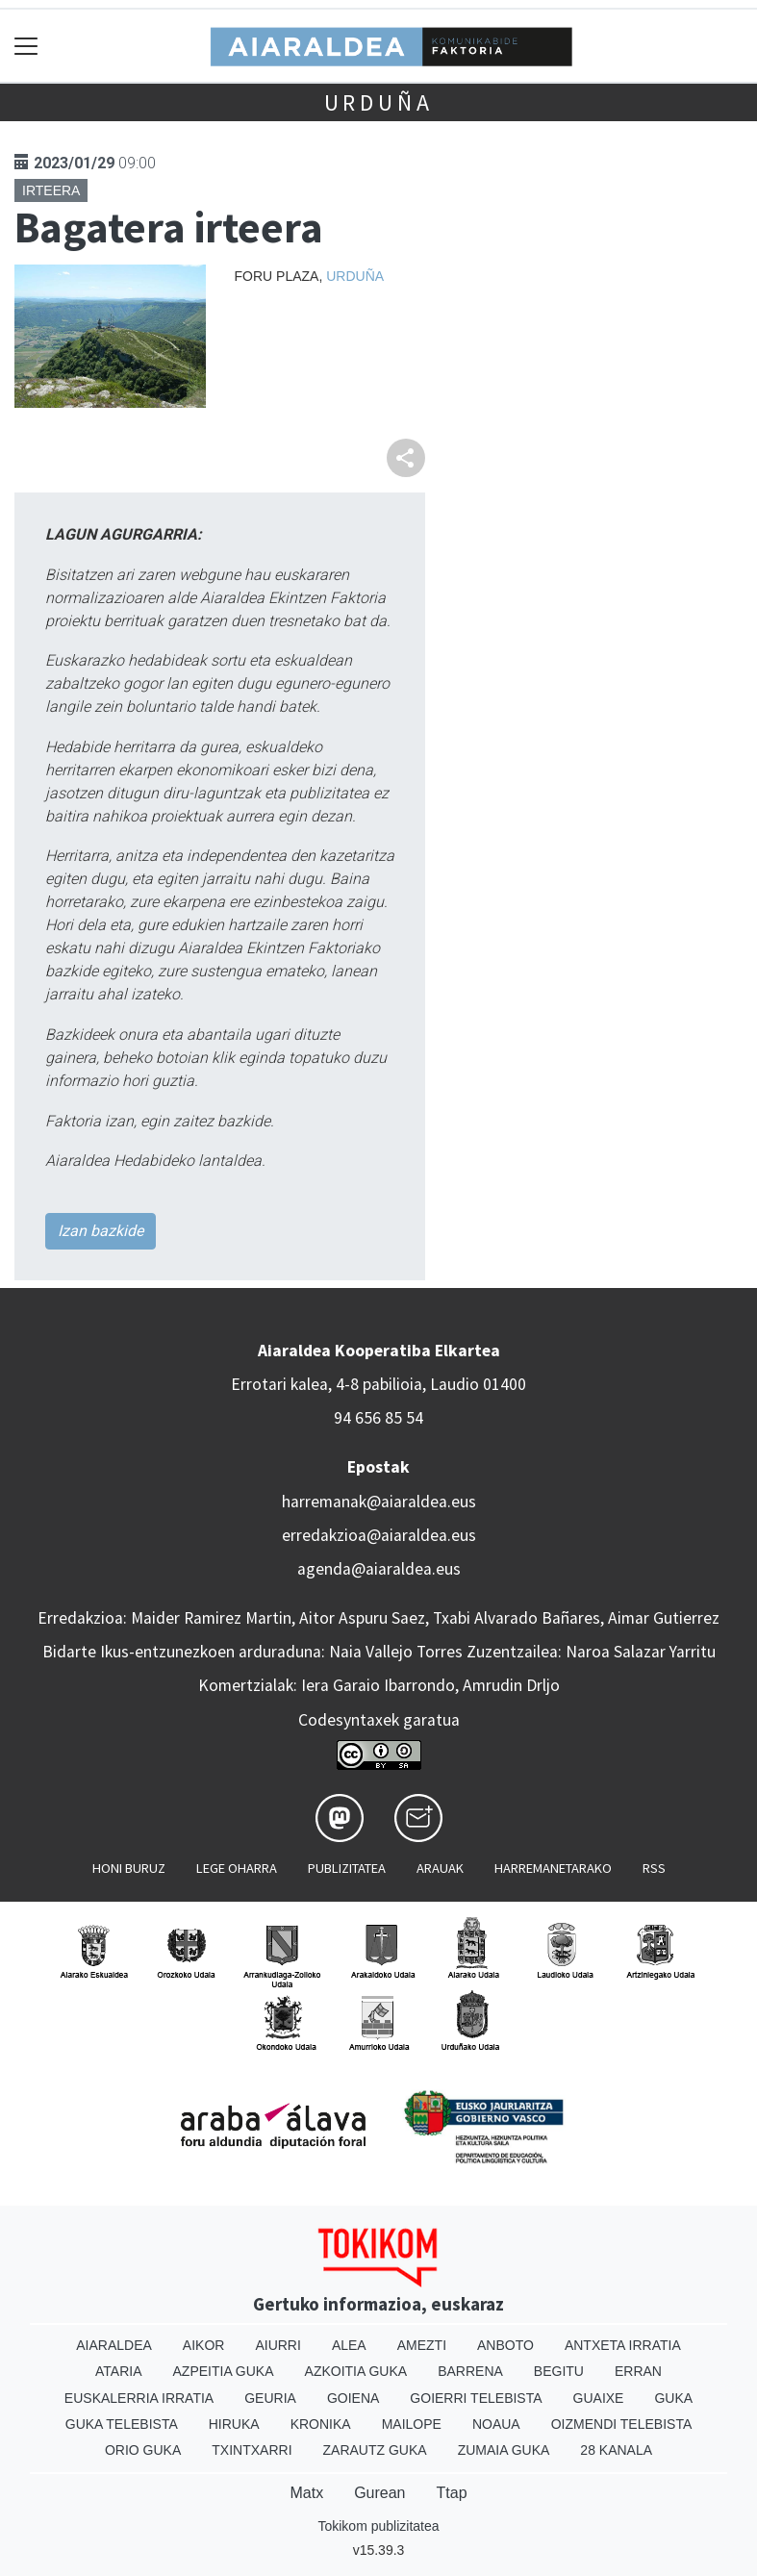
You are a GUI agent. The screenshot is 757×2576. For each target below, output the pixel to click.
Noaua (496, 2424)
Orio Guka (143, 2450)
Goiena (353, 2398)
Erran (638, 2371)
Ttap (452, 2493)
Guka (673, 2398)
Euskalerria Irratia (139, 2398)
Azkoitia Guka (356, 2371)
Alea (349, 2345)
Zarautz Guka (375, 2450)
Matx (306, 2493)
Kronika (320, 2424)
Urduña (379, 102)
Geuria (270, 2398)
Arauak (440, 1868)
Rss (654, 1868)
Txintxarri (251, 2450)
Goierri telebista (476, 2398)
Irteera (51, 190)
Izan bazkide (100, 1231)
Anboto (505, 2345)
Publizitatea (347, 1868)
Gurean (379, 2493)
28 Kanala (616, 2450)
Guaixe (598, 2398)
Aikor (204, 2345)
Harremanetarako (553, 1868)
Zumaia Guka (504, 2450)
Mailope (412, 2424)
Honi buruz (128, 1868)
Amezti (421, 2345)
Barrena (470, 2371)
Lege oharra (236, 1868)
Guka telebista (121, 2424)
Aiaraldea (114, 2345)
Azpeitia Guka (223, 2371)
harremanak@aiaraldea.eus (379, 1501)
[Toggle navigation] (26, 46)
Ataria (118, 2371)
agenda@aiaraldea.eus (379, 1568)
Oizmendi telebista (622, 2424)
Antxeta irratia (623, 2345)
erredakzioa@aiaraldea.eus (379, 1535)
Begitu (559, 2371)
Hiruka (234, 2424)
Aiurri (277, 2345)
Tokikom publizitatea (378, 2526)
